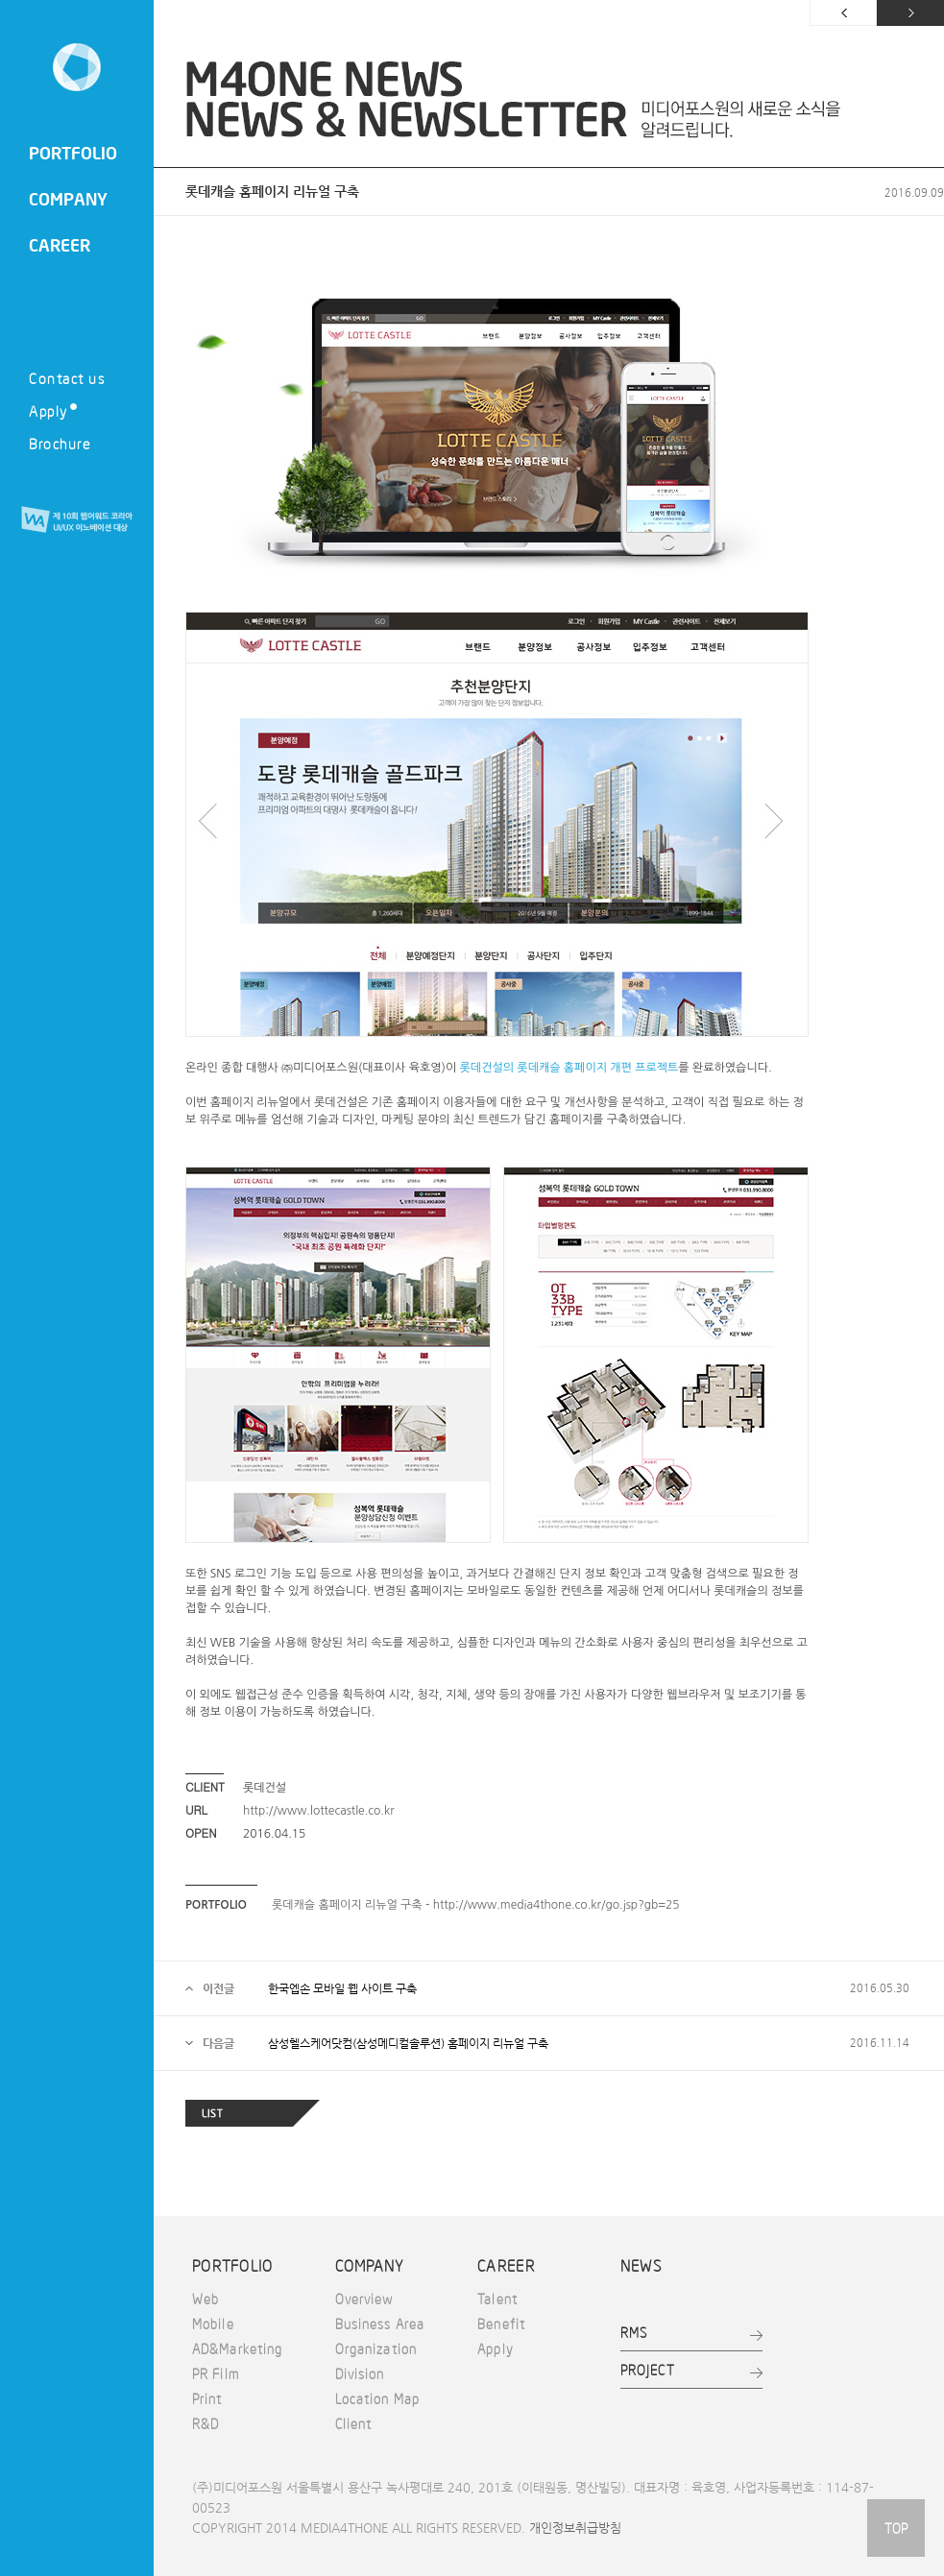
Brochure (59, 443)
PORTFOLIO (73, 152)
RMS (633, 2332)
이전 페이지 (843, 13)
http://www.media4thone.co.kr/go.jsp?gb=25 (556, 1905)
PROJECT (647, 2369)
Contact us (67, 378)
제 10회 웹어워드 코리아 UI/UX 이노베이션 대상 (76, 520)
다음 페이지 (910, 13)
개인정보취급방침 (575, 2527)
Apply (53, 410)
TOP (896, 2528)
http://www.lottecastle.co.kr (319, 1811)
